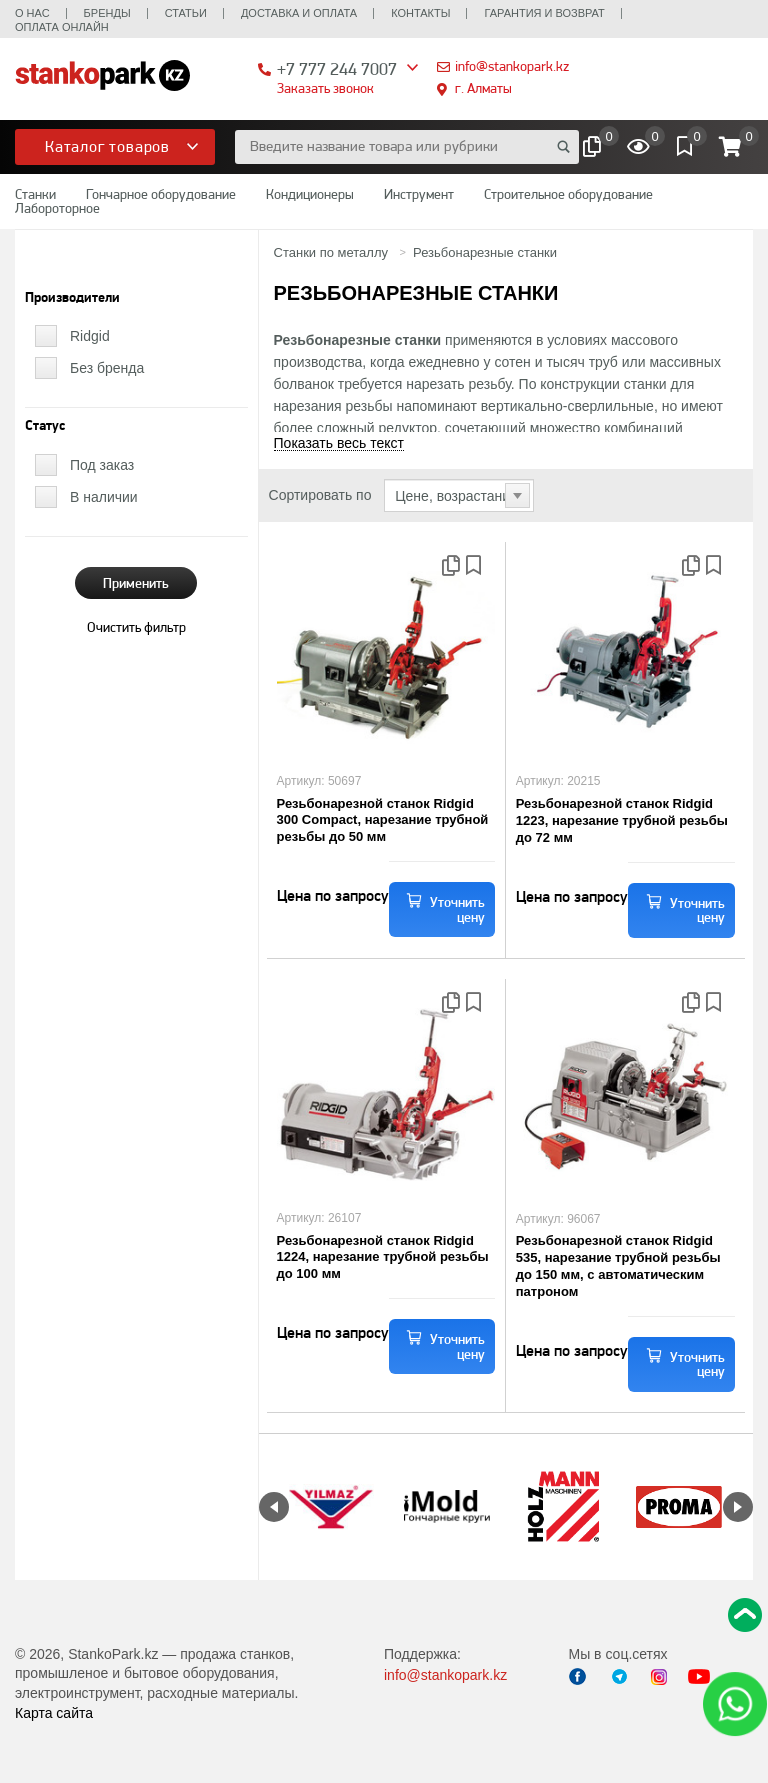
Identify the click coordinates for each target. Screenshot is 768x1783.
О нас (32, 13)
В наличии (104, 497)
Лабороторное (57, 208)
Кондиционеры (310, 194)
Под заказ (102, 465)
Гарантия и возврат (544, 13)
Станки (35, 194)
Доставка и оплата (299, 13)
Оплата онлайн (62, 27)
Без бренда (107, 368)
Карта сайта (54, 1713)
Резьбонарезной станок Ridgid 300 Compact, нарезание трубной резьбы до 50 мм (383, 820)
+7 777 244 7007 (337, 68)
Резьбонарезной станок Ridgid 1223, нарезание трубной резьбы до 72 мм (622, 820)
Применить (136, 583)
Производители (72, 298)
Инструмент (419, 194)
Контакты (420, 13)
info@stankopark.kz (512, 66)
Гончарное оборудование (161, 194)
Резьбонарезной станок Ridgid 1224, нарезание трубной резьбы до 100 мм (383, 1257)
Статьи (186, 13)
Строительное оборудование (568, 194)
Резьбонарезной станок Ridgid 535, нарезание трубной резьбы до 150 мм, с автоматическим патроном (618, 1266)
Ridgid (90, 336)
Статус (45, 426)
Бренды (107, 13)
